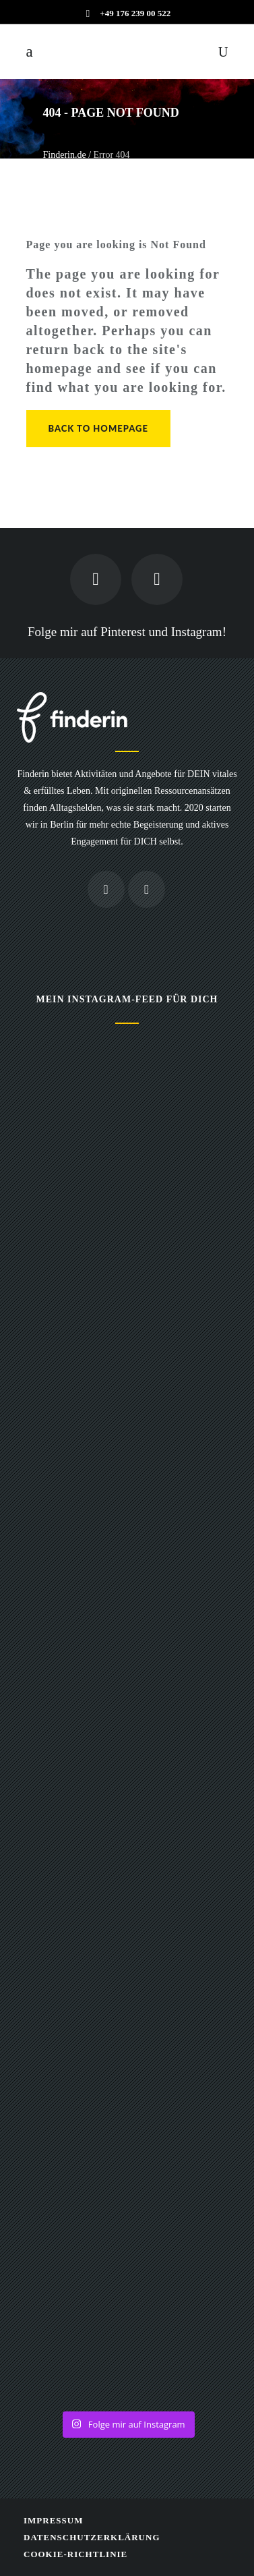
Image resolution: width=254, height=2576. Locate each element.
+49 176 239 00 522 (135, 13)
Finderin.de (64, 155)
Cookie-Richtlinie (75, 2554)
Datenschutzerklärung (92, 2537)
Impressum (53, 2520)
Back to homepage (98, 428)
